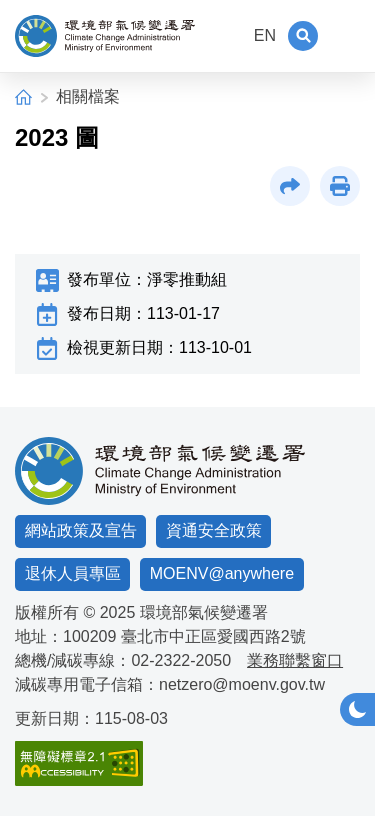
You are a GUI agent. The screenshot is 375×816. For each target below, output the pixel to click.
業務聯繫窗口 (295, 660)
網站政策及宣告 (81, 530)
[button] (303, 36)
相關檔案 (88, 96)
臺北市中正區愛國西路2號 (213, 636)
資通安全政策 (214, 530)
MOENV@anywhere (222, 573)
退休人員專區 (73, 573)
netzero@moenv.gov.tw (242, 684)
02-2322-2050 (181, 660)
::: (228, 35)
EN (265, 35)
